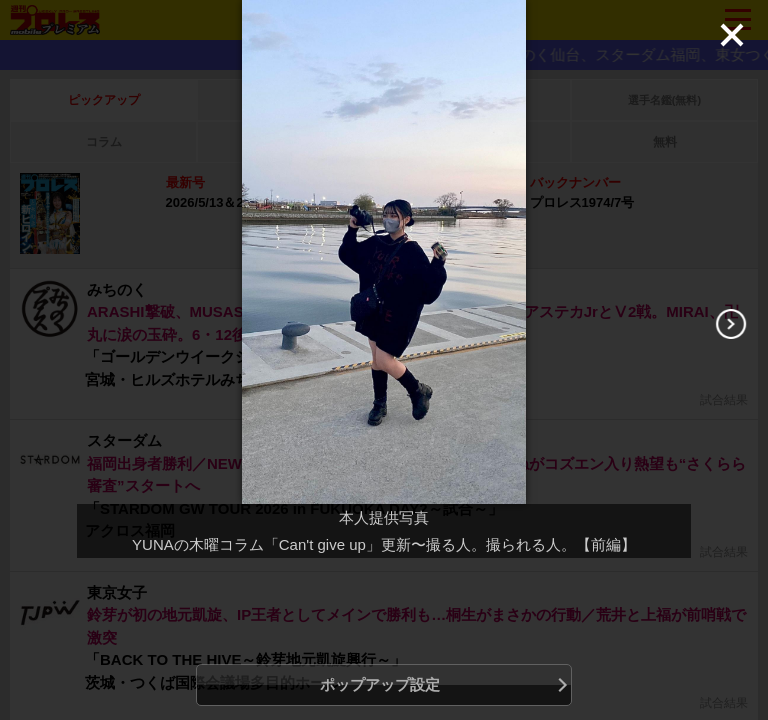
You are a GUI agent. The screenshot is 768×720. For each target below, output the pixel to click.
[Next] (731, 324)
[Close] (732, 35)
